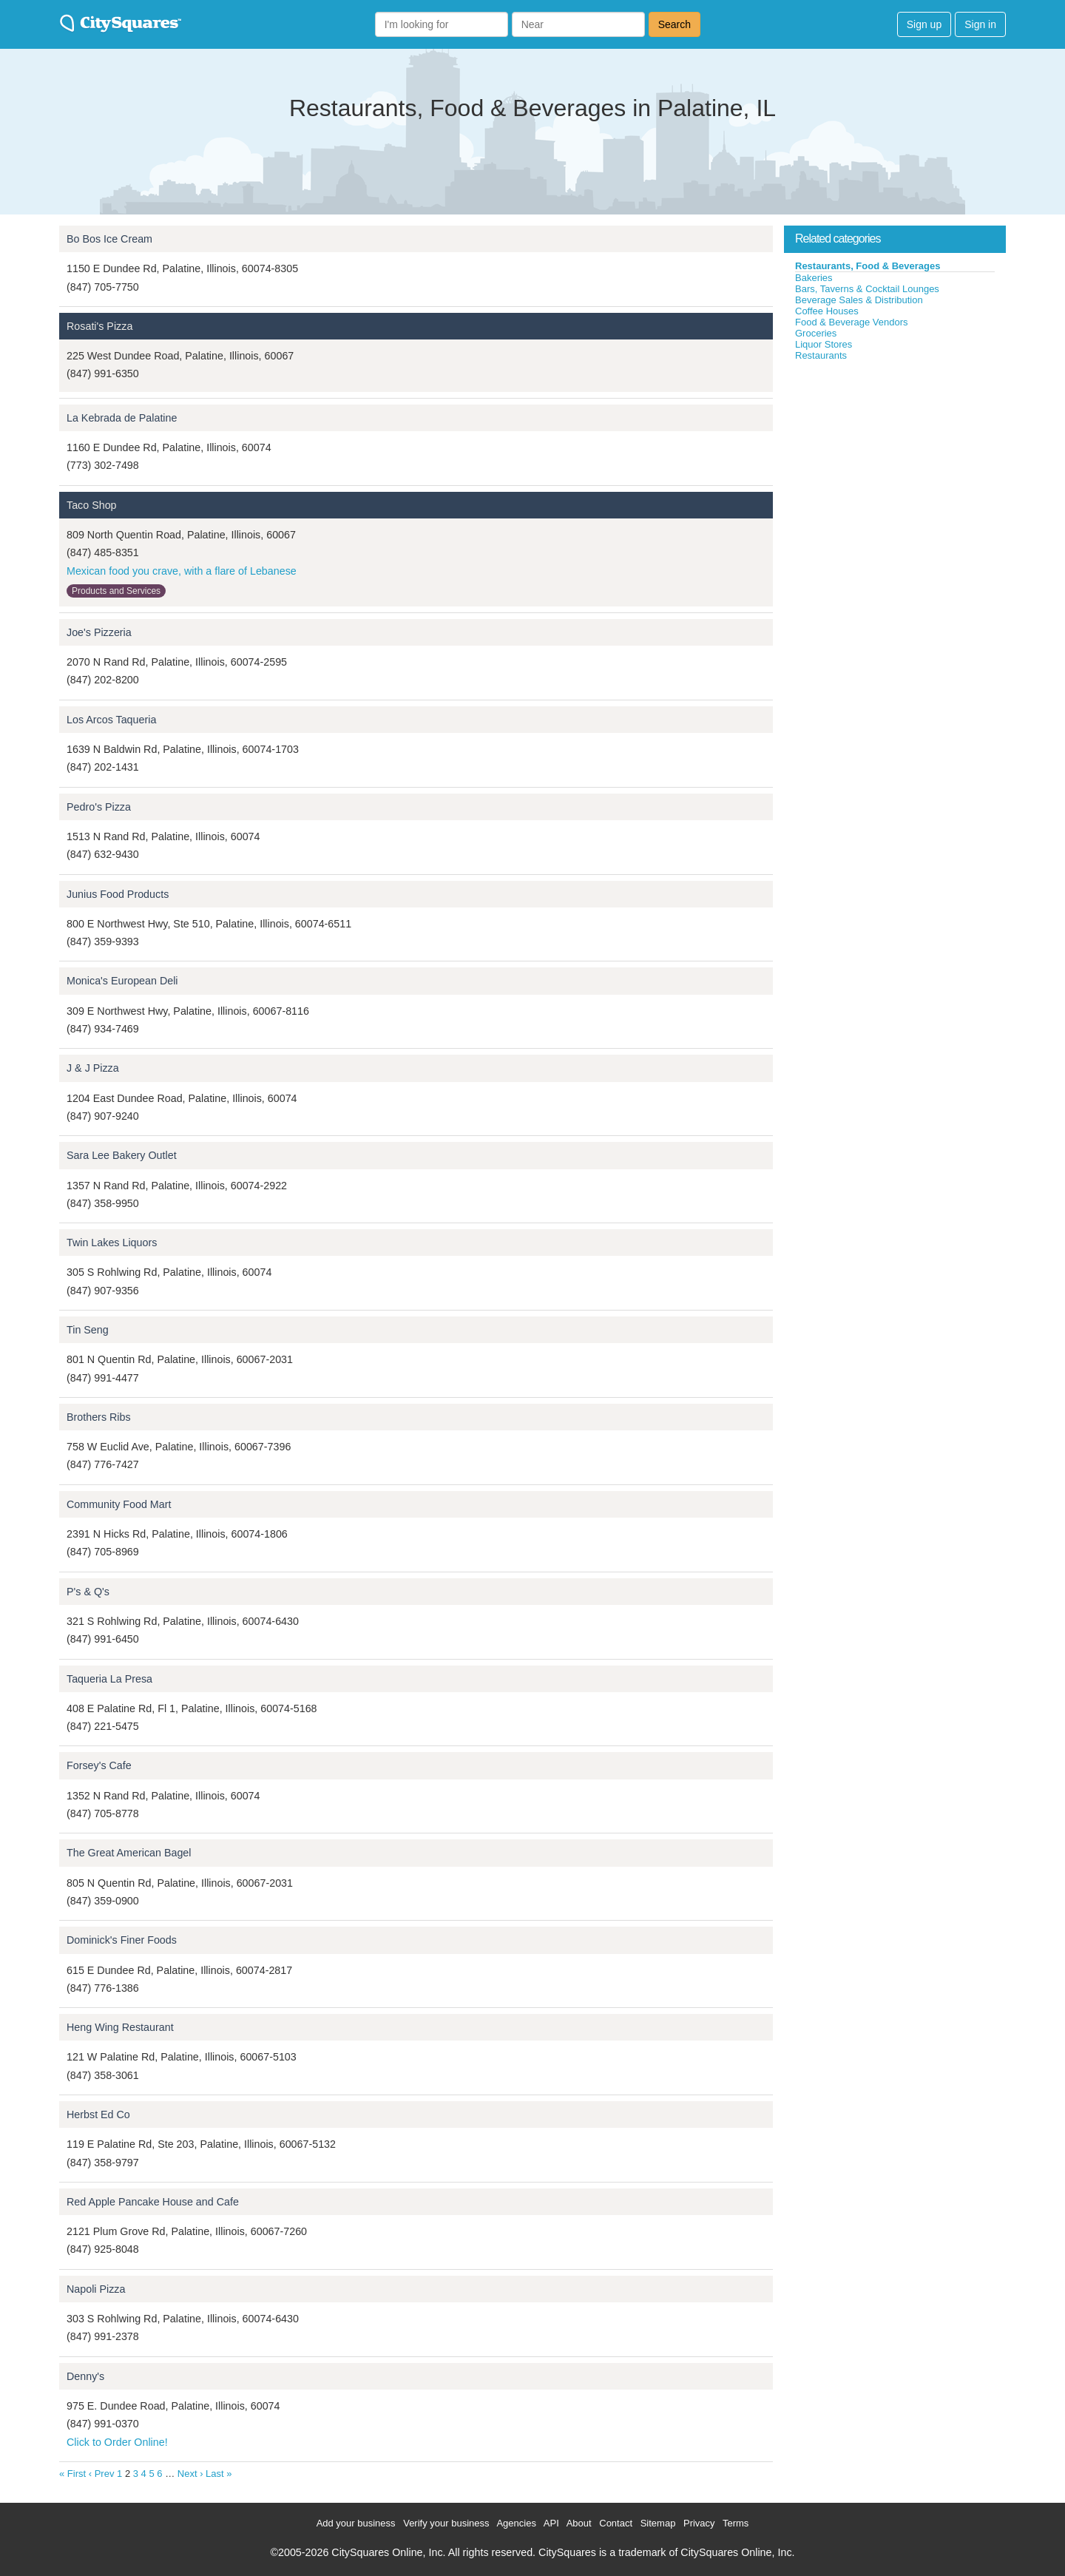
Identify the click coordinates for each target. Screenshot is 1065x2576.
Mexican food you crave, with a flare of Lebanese (182, 571)
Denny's (85, 2376)
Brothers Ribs (99, 1417)
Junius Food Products (118, 894)
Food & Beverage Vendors (851, 322)
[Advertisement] (895, 472)
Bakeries (814, 277)
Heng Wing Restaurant (120, 2027)
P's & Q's (88, 1592)
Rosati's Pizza (99, 326)
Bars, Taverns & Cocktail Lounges (867, 288)
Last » (218, 2473)
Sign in (980, 24)
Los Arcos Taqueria (111, 720)
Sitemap (658, 2523)
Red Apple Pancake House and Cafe (153, 2202)
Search (674, 24)
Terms (735, 2523)
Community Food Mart (119, 1504)
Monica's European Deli (122, 981)
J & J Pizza (93, 1068)
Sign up (924, 24)
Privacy (699, 2523)
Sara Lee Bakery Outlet (122, 1155)
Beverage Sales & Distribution (859, 299)
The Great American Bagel (129, 1853)
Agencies (515, 2523)
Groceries (815, 333)
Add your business (356, 2523)
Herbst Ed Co (98, 2114)
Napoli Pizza (96, 2289)
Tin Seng (88, 1330)
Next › (190, 2473)
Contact (615, 2523)
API (551, 2523)
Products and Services (116, 591)
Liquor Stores (823, 344)
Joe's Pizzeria (99, 632)
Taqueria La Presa (109, 1679)
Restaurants (821, 355)
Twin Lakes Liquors (112, 1242)
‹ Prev (102, 2473)
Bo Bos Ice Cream (109, 239)
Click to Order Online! (117, 2442)
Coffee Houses (827, 311)
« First (72, 2473)
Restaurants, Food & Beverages (868, 265)
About (579, 2523)
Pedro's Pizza (99, 807)
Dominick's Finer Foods (122, 1940)
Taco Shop (92, 505)
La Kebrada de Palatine (122, 418)
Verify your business (446, 2523)
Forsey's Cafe (99, 1765)
